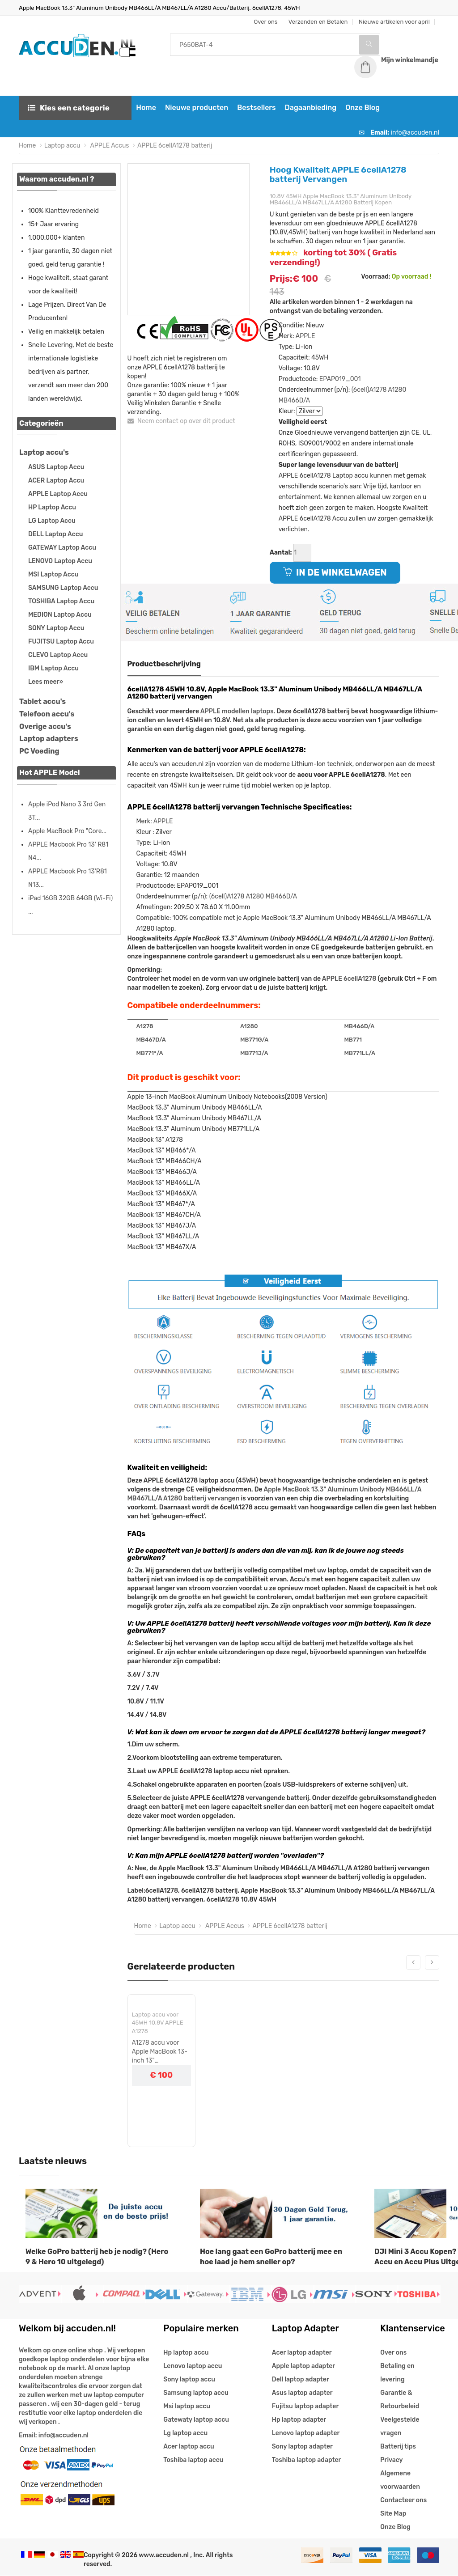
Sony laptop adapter (302, 2447)
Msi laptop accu (186, 2407)
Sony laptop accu (189, 2380)
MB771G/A (254, 1040)
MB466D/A (294, 401)
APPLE (305, 336)
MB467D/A (151, 1040)
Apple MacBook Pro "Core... (67, 831)
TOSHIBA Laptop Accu (61, 602)
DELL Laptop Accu (55, 534)
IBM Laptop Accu (53, 669)
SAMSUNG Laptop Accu (63, 588)
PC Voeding (39, 751)
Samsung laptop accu (195, 2393)
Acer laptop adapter (302, 2353)
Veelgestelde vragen (399, 2426)
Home (145, 108)
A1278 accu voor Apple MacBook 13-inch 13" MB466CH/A (159, 2052)
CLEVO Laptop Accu (58, 655)
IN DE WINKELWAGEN (335, 573)
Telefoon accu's (46, 714)
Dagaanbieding (309, 108)
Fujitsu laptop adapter (305, 2407)
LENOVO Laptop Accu (60, 561)
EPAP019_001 (340, 379)
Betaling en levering (397, 2373)
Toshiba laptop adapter (306, 2460)
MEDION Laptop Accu (60, 615)
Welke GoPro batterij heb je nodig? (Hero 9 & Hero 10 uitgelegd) (96, 2257)
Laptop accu (62, 146)
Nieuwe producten (195, 108)
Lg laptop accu (185, 2433)
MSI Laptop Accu (53, 575)
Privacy (391, 2460)
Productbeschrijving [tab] (164, 664)
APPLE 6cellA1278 (349, 979)
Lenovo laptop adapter (305, 2433)
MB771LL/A (359, 1053)
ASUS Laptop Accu (56, 467)
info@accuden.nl (415, 133)
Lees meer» (45, 682)
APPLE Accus (109, 146)
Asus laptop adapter (302, 2393)
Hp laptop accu (185, 2353)
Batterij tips (398, 2447)
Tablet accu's (42, 702)
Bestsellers (255, 108)
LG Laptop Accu (52, 521)
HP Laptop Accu (52, 508)
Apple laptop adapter (303, 2366)
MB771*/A (149, 1053)
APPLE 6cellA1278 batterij (174, 146)
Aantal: (281, 553)
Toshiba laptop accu (193, 2460)
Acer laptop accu (188, 2447)
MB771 (353, 1040)
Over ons (393, 2353)
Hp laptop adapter (299, 2420)
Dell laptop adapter (300, 2380)
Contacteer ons (403, 2500)
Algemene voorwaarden (400, 2480)
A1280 (397, 390)
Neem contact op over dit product (181, 421)
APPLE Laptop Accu (58, 494)
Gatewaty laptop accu (196, 2420)
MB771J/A (254, 1053)
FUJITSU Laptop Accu (61, 642)
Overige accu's (45, 727)
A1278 (144, 1026)
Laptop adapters (48, 739)
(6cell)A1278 (369, 390)
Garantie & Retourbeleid (399, 2400)
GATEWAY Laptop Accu (62, 548)
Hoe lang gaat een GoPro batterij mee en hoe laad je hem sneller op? (271, 2257)
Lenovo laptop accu (192, 2366)
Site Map (393, 2514)
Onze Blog (361, 108)
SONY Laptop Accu (56, 628)
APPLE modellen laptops (237, 712)
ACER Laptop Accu (56, 481)
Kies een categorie (69, 108)
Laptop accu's (44, 453)
